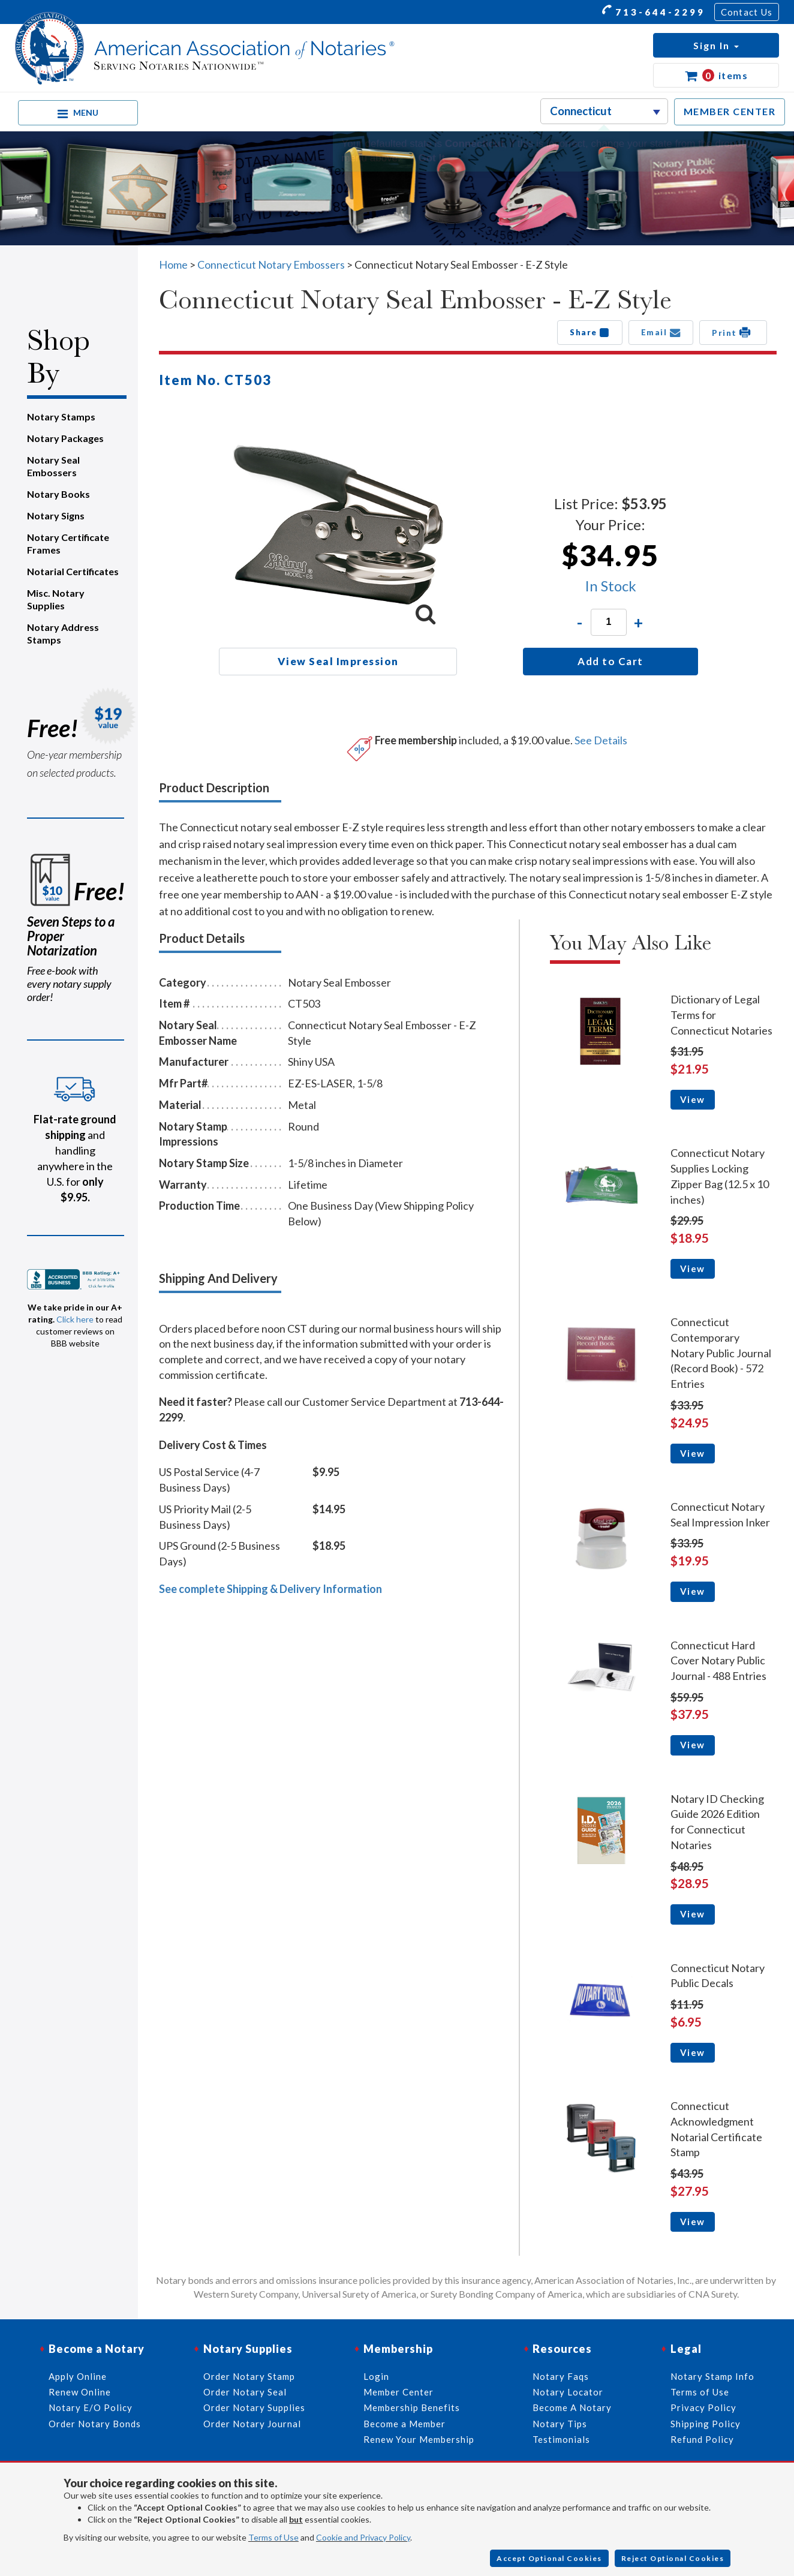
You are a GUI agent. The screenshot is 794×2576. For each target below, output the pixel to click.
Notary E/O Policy (91, 2407)
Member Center (398, 2391)
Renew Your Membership (418, 2439)
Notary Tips (560, 2423)
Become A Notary (572, 2407)
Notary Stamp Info (712, 2376)
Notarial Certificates (73, 571)
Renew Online (80, 2391)
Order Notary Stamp (249, 2376)
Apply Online (78, 2376)
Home (173, 264)
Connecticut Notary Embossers (271, 264)
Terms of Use (273, 2537)
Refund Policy (702, 2439)
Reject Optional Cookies (672, 2558)
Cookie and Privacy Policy (363, 2537)
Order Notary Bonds (95, 2423)
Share (590, 332)
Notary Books (58, 494)
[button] (716, 45)
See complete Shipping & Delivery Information (270, 1588)
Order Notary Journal (252, 2423)
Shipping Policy (705, 2423)
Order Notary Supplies (254, 2407)
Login (376, 2376)
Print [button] (733, 332)
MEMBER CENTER (730, 111)
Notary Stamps (61, 416)
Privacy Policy (703, 2407)
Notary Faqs (561, 2376)
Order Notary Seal (245, 2391)
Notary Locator (568, 2391)
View (692, 1099)
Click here (75, 1319)
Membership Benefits (411, 2407)
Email (661, 332)
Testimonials (561, 2439)
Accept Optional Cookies (549, 2558)
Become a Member (404, 2423)
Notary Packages (65, 438)
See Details (601, 740)
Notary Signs (56, 515)
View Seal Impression (338, 661)
